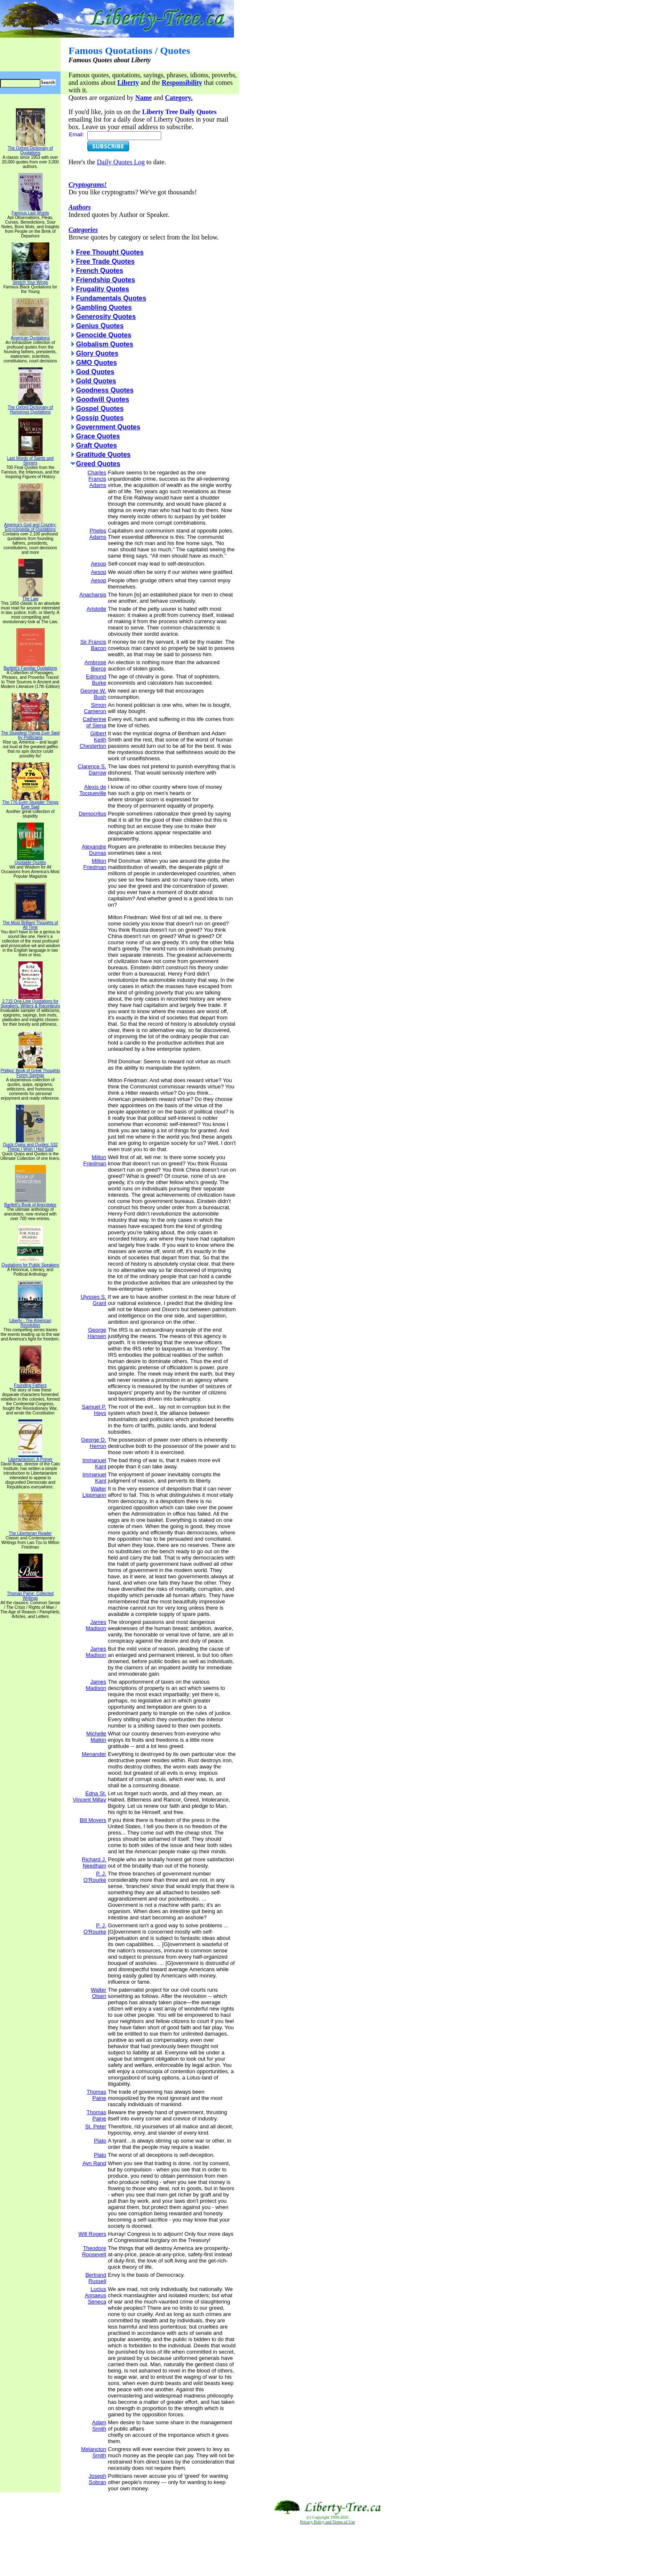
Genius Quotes (100, 325)
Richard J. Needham (94, 1862)
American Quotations (30, 336)
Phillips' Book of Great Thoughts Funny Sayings (30, 1071)
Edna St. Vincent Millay (89, 1796)
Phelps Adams (97, 533)
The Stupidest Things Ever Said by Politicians (30, 733)
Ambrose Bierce (95, 665)
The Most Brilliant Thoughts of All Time (30, 923)
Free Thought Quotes (110, 252)
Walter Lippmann (94, 1491)
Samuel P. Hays (94, 1410)
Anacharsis (92, 594)
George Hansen (96, 1333)
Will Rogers (92, 2234)
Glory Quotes (97, 353)
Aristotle (96, 609)
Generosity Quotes (106, 316)
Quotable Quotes (30, 860)
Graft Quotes (96, 445)
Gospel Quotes (100, 408)
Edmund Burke (96, 679)
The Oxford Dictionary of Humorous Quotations (30, 407)
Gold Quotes (96, 381)
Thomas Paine (96, 2095)
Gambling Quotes (104, 307)
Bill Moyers (93, 1820)
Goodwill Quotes (102, 399)
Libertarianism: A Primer (30, 1457)
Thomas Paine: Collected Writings (30, 1593)
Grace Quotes (98, 436)
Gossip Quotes (100, 417)
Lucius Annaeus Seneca (95, 2295)
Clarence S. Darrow (92, 769)
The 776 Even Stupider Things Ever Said (30, 802)
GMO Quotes (96, 362)
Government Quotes (108, 427)
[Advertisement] (327, 2550)
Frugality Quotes (102, 289)
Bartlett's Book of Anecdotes (30, 1203)
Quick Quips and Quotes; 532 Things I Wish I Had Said (30, 1145)
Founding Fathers (30, 1383)
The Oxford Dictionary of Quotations (30, 148)
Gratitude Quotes (103, 454)
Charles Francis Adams (96, 478)
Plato (100, 2141)
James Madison (96, 1625)
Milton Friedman (94, 864)
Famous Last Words (30, 211)
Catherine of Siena (94, 722)
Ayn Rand (94, 2163)
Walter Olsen (98, 1993)
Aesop (98, 564)
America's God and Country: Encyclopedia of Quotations (30, 525)
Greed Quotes (98, 463)
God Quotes (95, 371)
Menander (94, 1754)
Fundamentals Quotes (111, 298)
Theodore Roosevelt (94, 2251)
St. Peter (96, 2126)
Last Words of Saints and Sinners (30, 458)
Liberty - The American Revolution (30, 1321)
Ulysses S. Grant (93, 1300)
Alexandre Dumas (94, 849)
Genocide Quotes (103, 335)
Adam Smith (99, 2425)
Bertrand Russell (95, 2278)
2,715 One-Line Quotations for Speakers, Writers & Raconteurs (30, 1001)
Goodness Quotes (105, 390)
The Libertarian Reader (30, 1531)
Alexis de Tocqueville (92, 790)
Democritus (93, 813)
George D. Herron (93, 1443)
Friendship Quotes (105, 279)
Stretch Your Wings (30, 280)
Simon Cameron (95, 708)
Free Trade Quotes (105, 261)
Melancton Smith (93, 2452)
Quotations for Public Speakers (30, 1263)
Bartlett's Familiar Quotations (30, 666)
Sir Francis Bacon (93, 645)
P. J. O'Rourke (95, 1876)
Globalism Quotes (104, 344)
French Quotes (99, 270)
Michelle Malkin (96, 1736)
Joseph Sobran (97, 2479)
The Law (30, 597)
